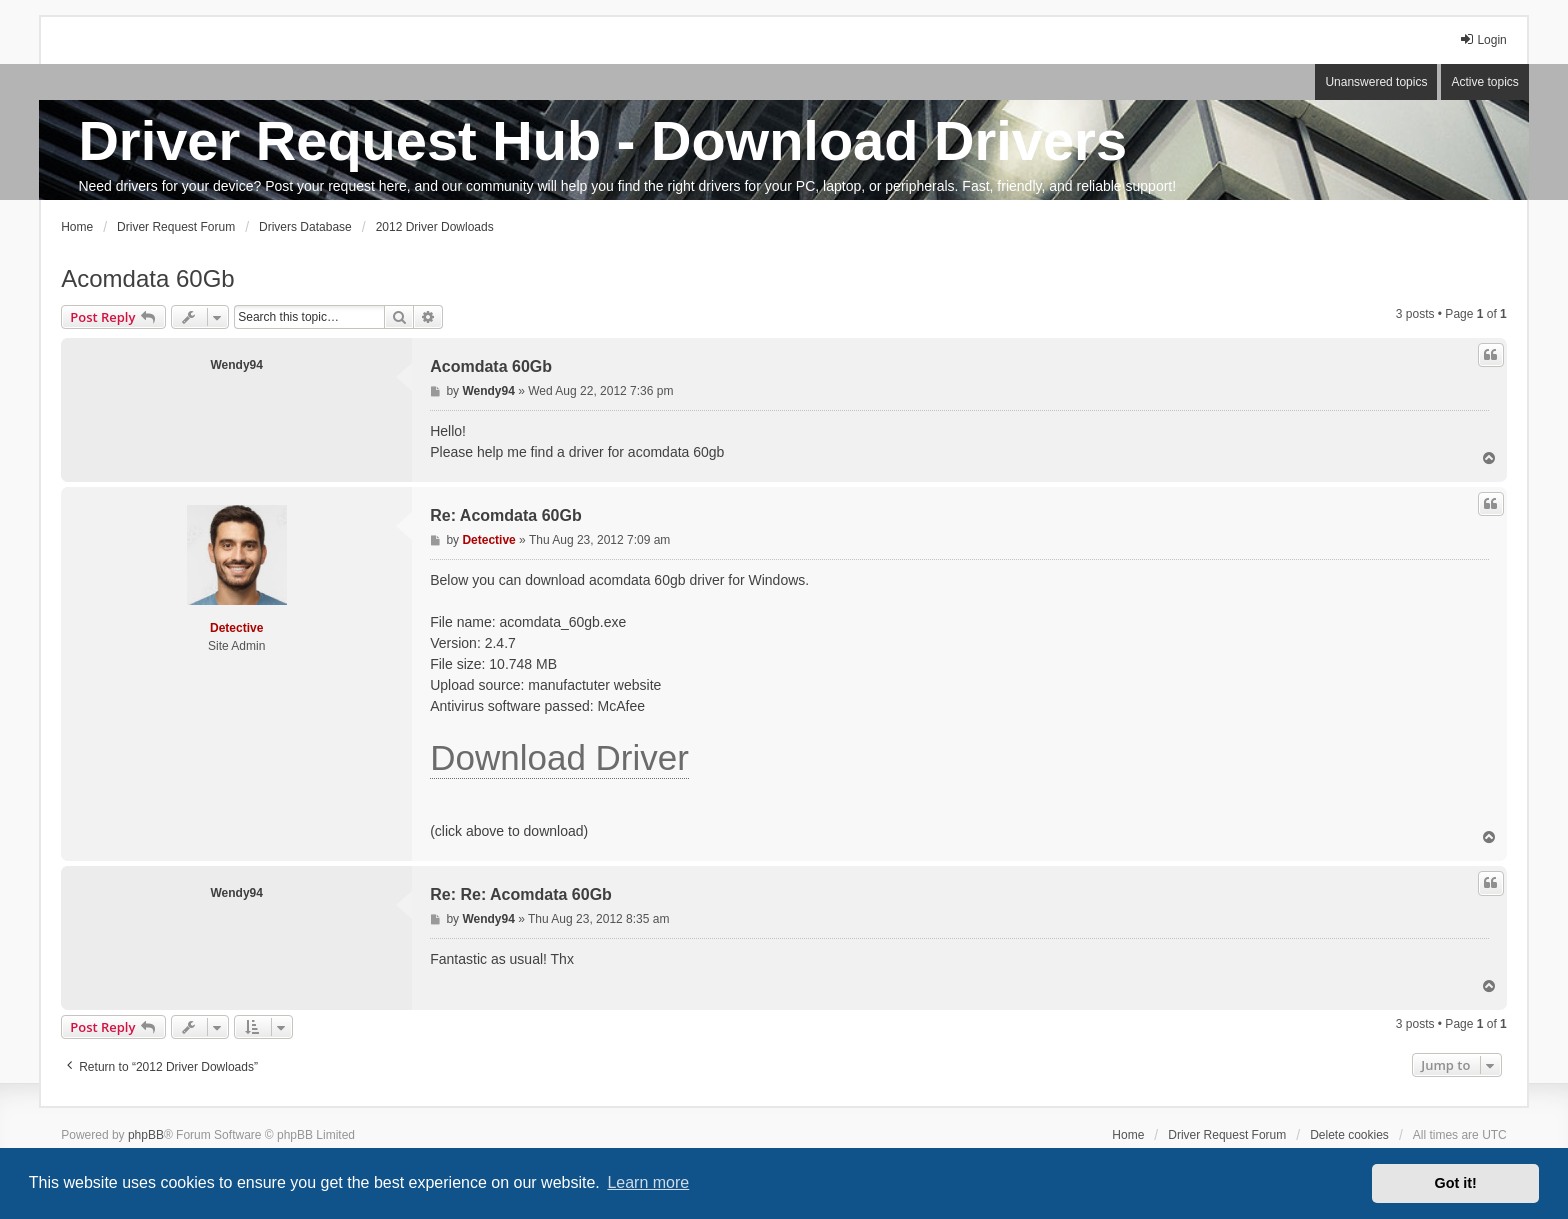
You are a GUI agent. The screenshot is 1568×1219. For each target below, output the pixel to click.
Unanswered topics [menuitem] (1376, 82)
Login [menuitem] (1482, 39)
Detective (236, 628)
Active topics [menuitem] (1484, 82)
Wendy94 (236, 365)
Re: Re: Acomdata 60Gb (521, 894)
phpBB (146, 1135)
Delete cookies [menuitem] (1349, 1135)
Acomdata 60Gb (147, 278)
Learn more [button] (648, 1182)
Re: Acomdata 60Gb (505, 515)
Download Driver (559, 757)
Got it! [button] (1456, 1183)
